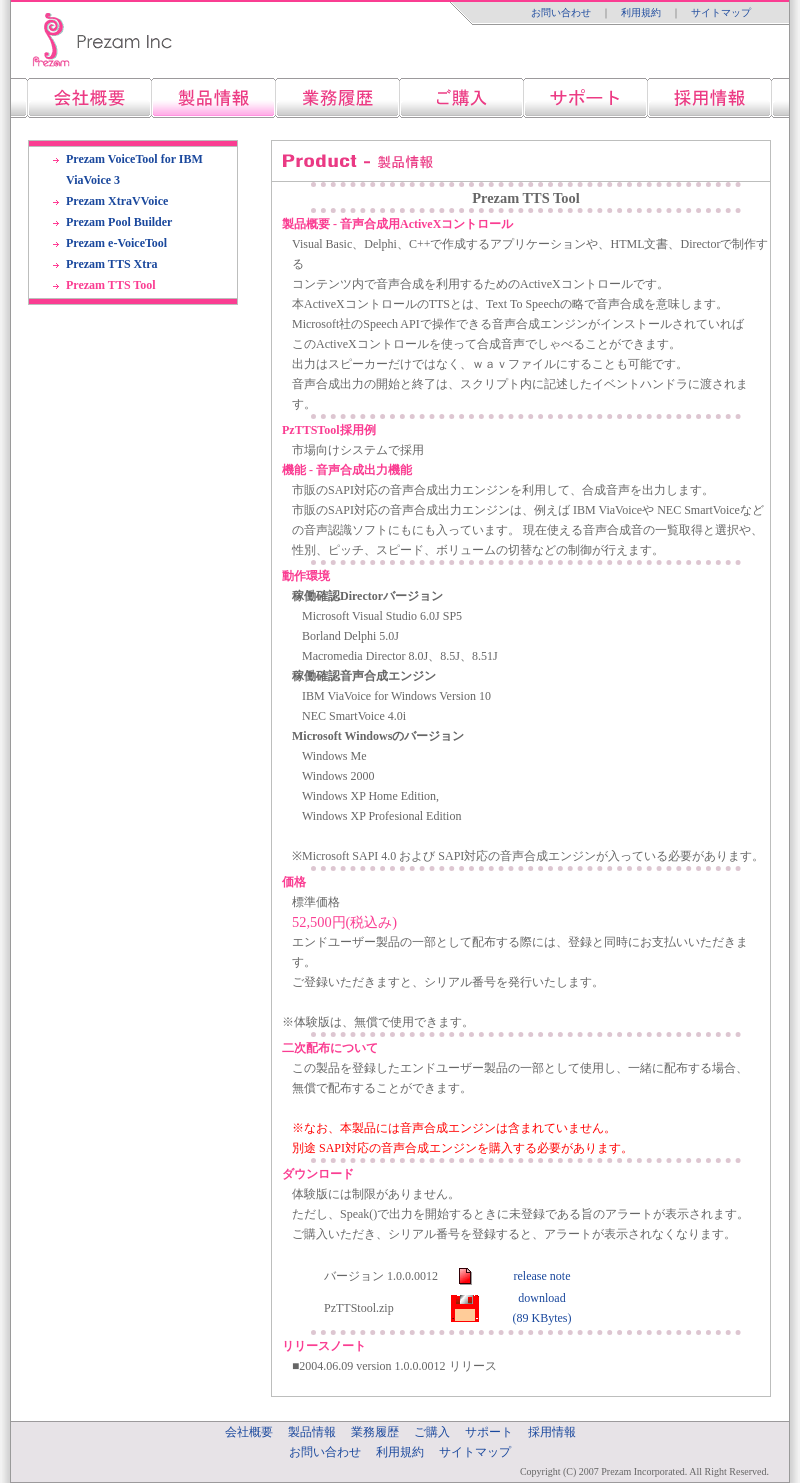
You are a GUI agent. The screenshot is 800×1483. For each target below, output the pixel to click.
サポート (489, 1432)
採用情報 (552, 1432)
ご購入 (432, 1432)
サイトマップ (721, 12)
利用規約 (641, 12)
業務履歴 (375, 1432)
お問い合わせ (561, 12)
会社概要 (249, 1432)
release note (542, 1276)
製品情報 (312, 1432)
